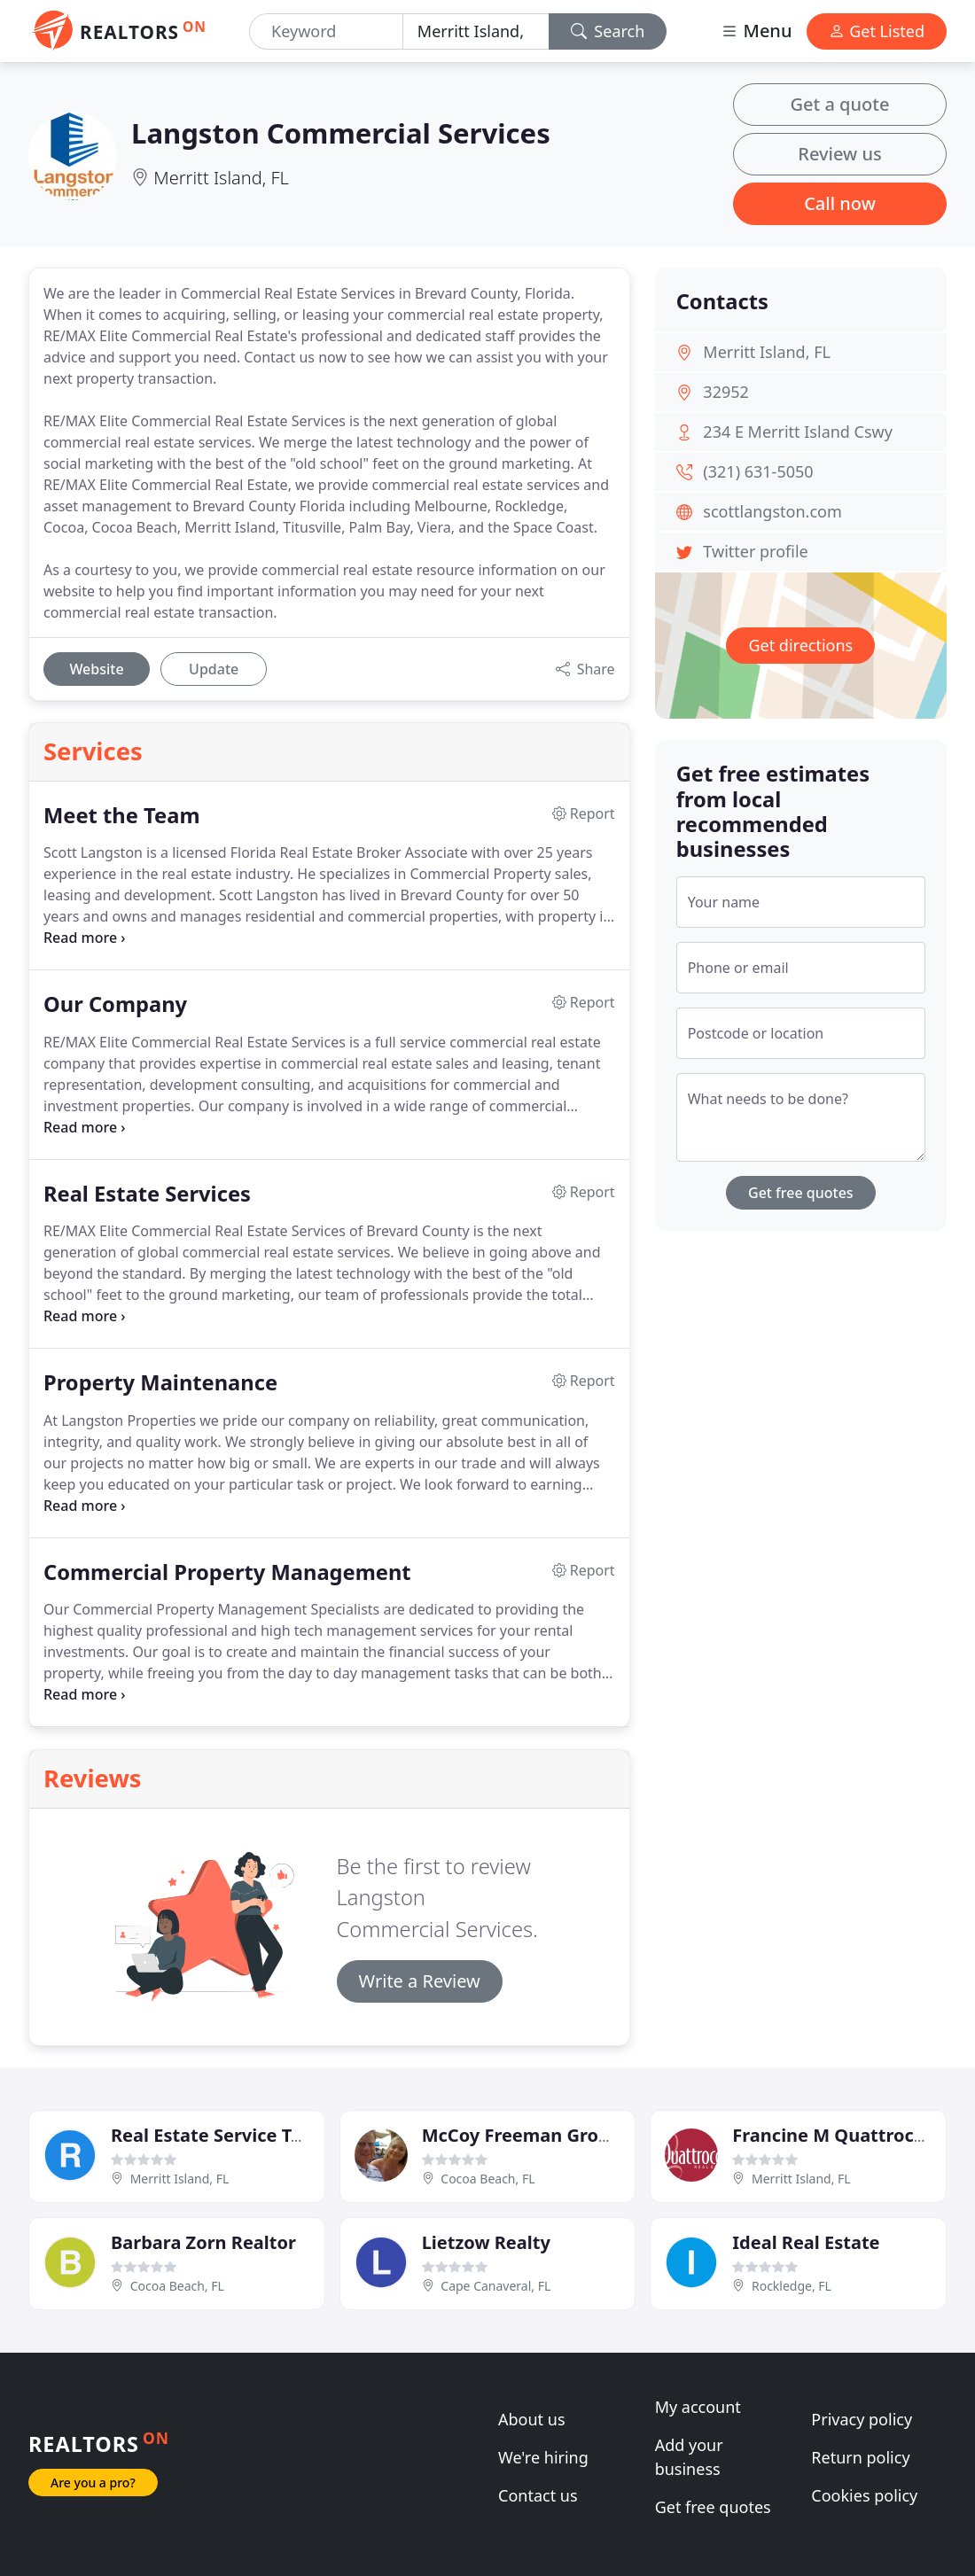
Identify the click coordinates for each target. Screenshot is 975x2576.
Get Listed (876, 31)
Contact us (538, 2495)
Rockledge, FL (791, 2285)
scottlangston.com (772, 511)
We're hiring (543, 2457)
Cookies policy (864, 2495)
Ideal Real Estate (805, 2242)
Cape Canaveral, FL (495, 2285)
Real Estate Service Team (220, 2135)
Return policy (860, 2457)
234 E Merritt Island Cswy (798, 431)
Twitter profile (755, 551)
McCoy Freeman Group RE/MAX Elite (580, 2135)
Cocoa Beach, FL (487, 2178)
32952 (725, 391)
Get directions (800, 645)
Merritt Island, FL (221, 178)
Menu (756, 31)
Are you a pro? (93, 2482)
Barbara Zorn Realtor (203, 2242)
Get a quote (840, 104)
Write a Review (419, 1981)
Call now (840, 203)
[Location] (476, 31)
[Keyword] (326, 31)
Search (608, 31)
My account (698, 2406)
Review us (839, 154)
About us (532, 2419)
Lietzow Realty (486, 2242)
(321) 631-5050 (758, 471)
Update (213, 669)
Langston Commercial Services (340, 133)
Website (96, 669)
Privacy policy (861, 2419)
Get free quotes (801, 1192)
